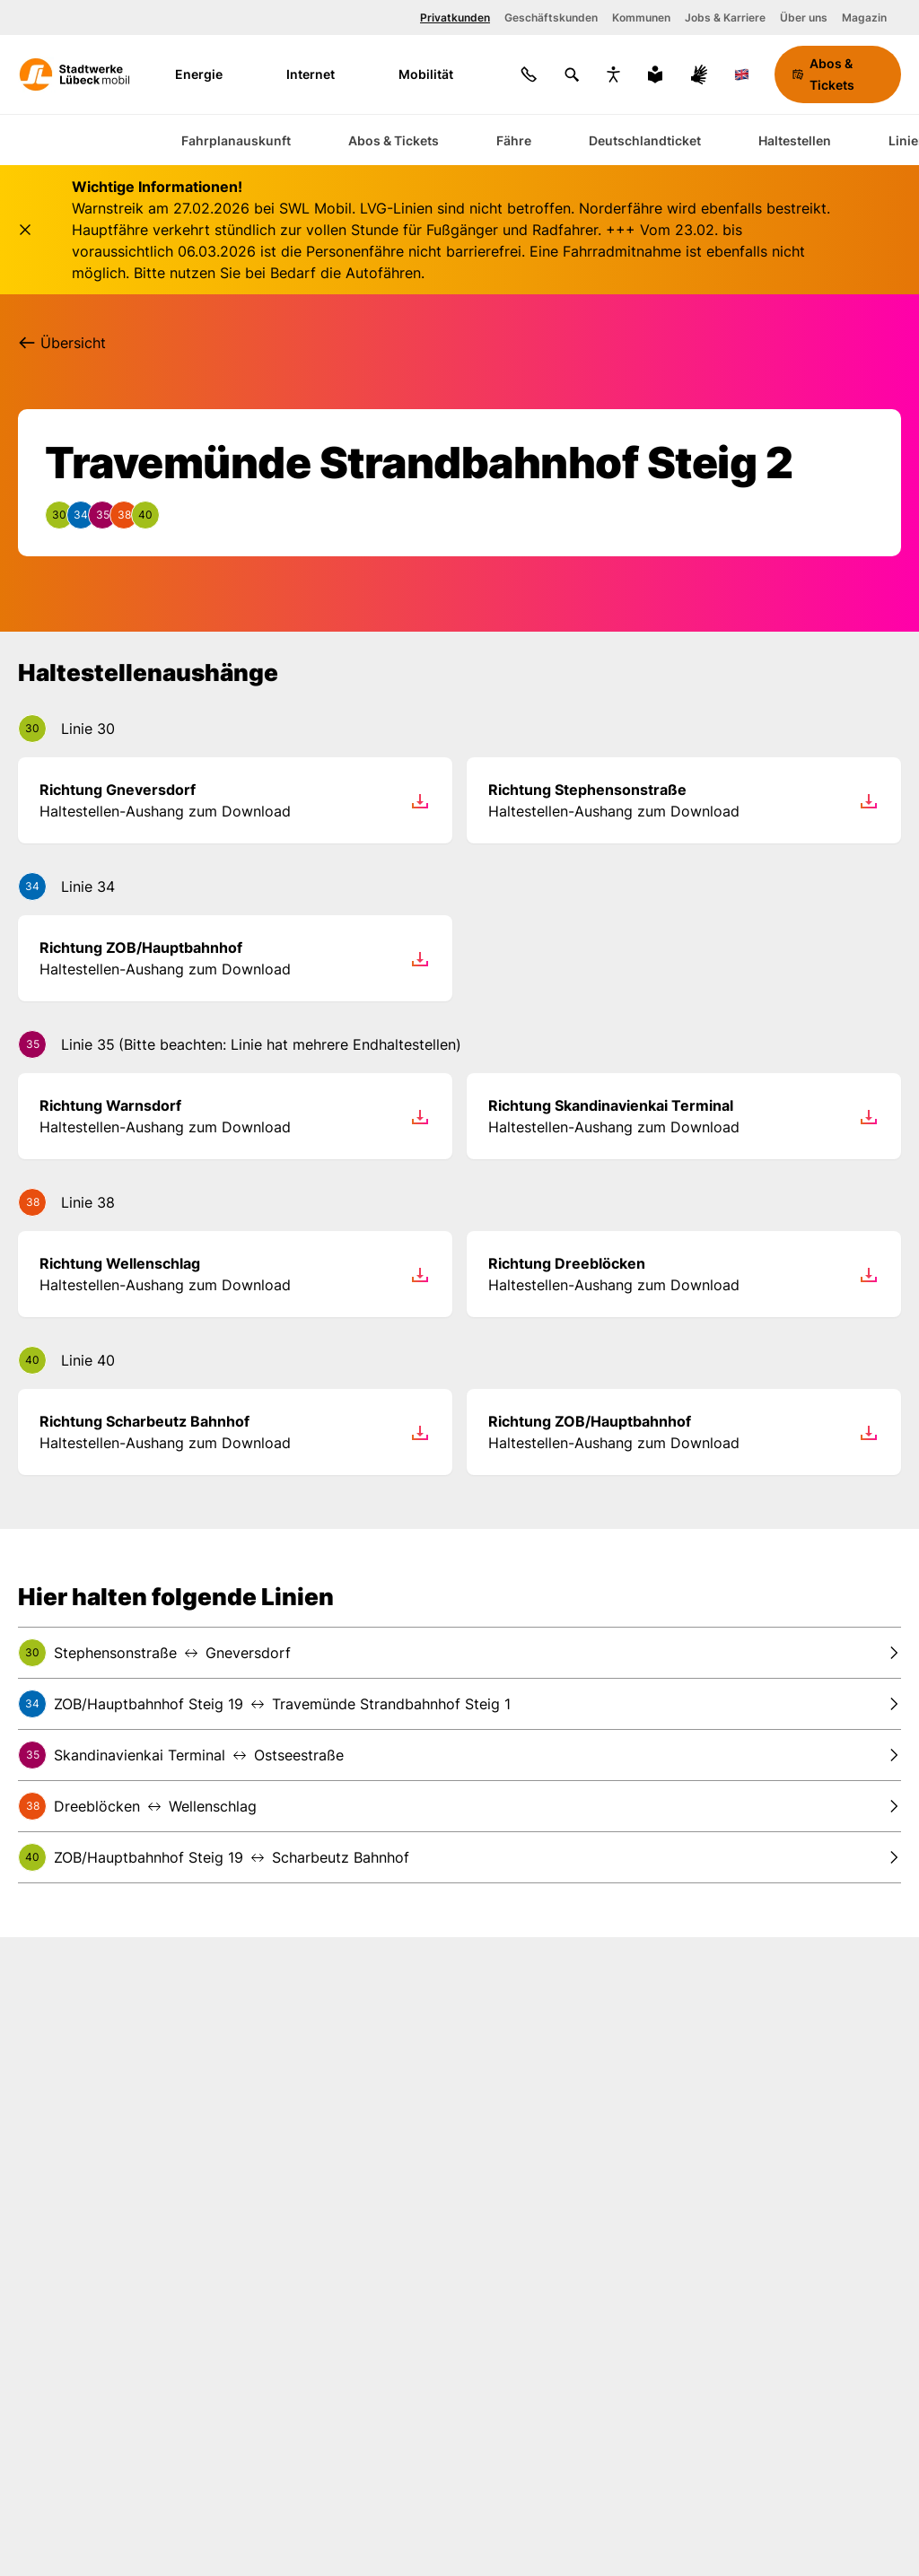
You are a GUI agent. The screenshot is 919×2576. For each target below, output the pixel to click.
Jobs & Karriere (725, 17)
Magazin (864, 17)
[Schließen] (25, 230)
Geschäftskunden (551, 17)
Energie (210, 74)
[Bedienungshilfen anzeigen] (613, 74)
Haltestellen (794, 140)
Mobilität (437, 74)
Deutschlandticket (645, 140)
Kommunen (641, 17)
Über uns (803, 17)
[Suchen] (572, 74)
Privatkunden (455, 17)
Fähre (513, 140)
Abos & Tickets (393, 140)
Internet (322, 74)
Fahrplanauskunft (236, 140)
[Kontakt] (529, 74)
